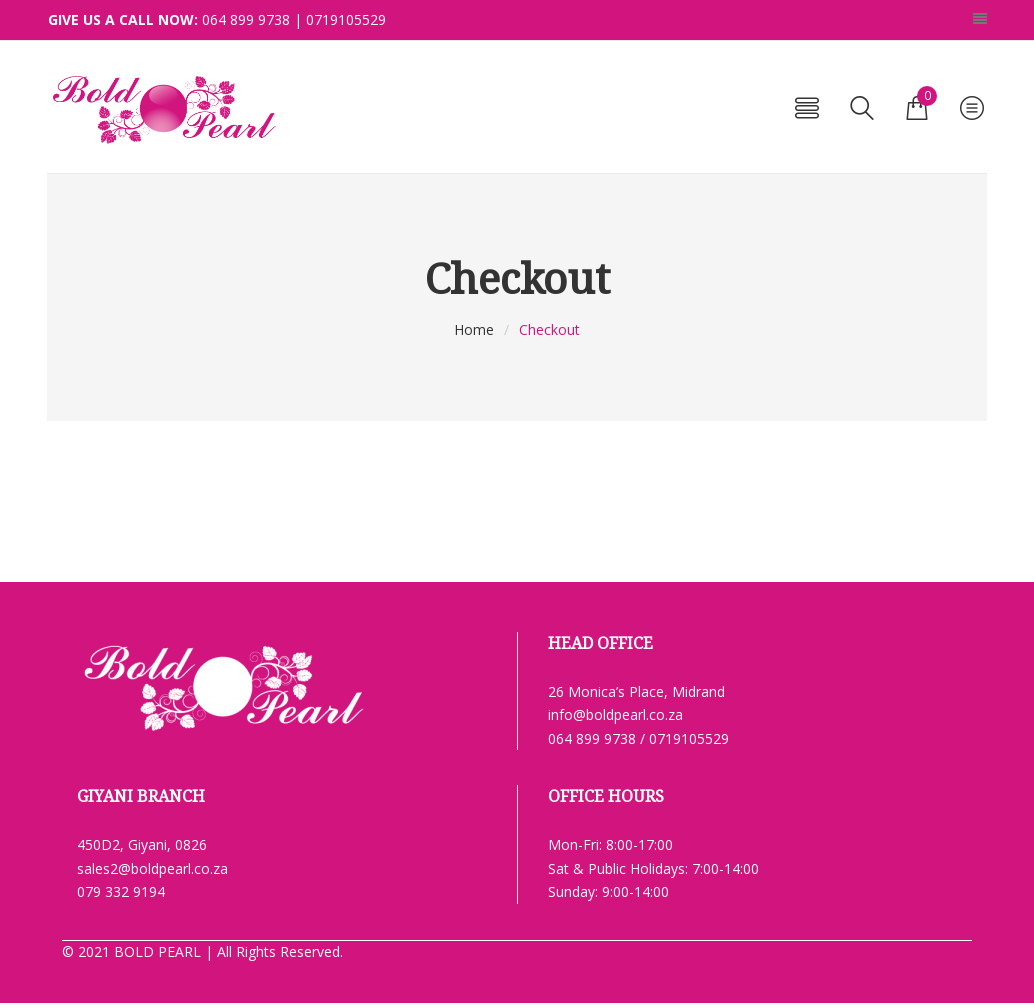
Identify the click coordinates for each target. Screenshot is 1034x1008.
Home (474, 329)
